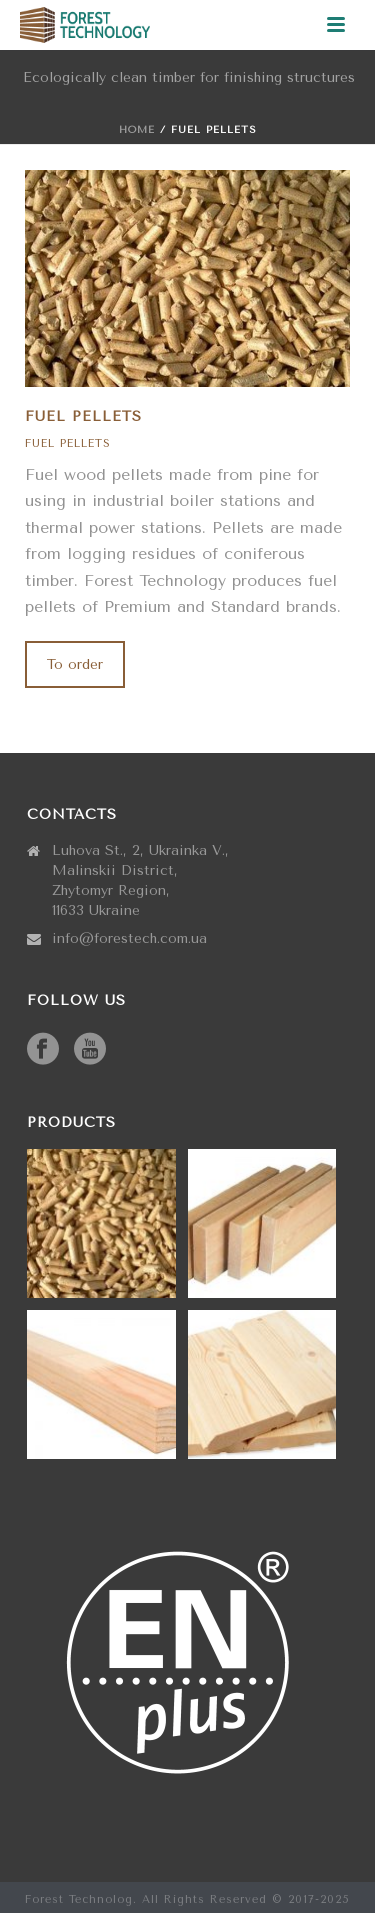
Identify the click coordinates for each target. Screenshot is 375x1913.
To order (75, 664)
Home (137, 130)
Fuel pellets (68, 443)
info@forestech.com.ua (129, 938)
